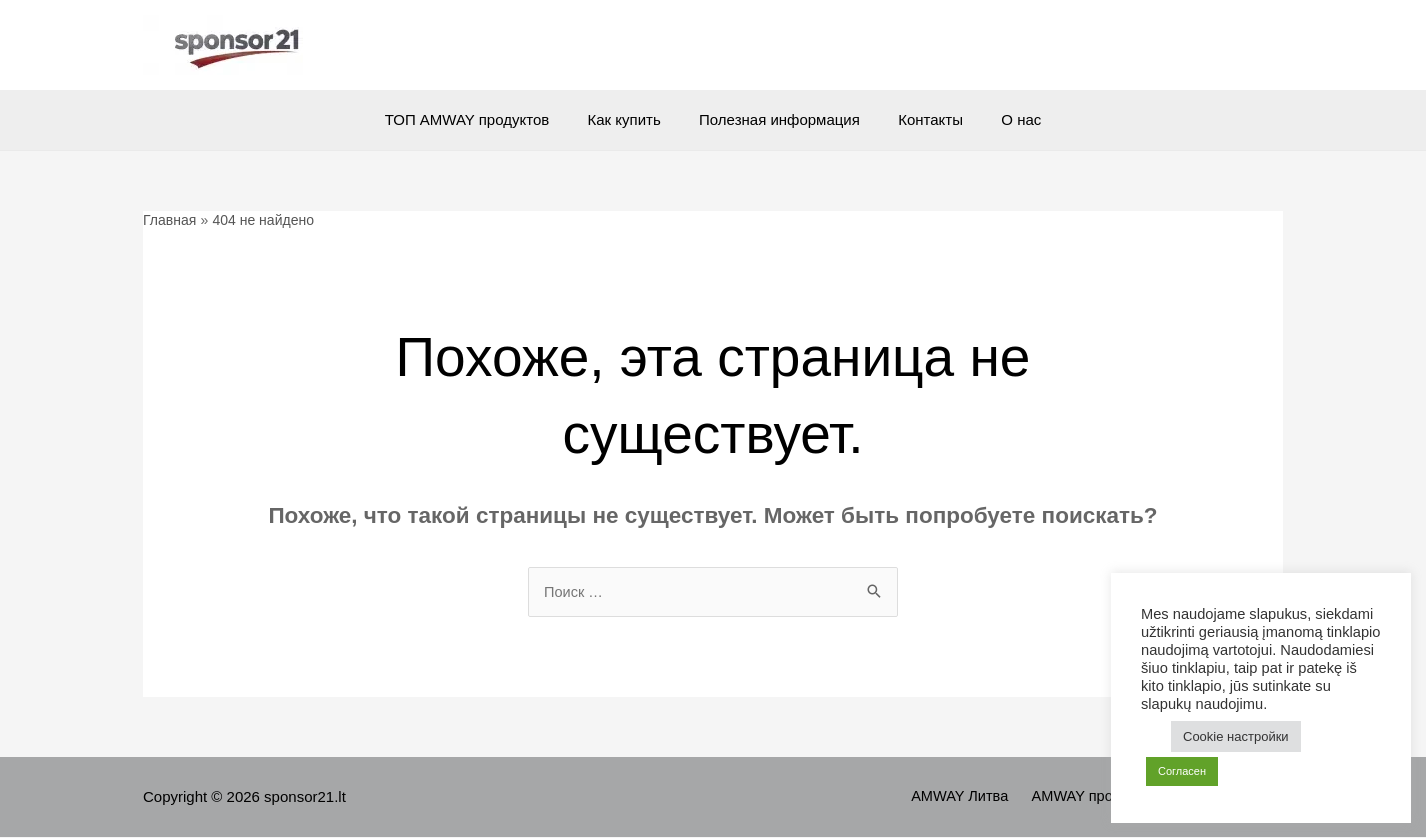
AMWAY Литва (975, 797)
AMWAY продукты (1102, 797)
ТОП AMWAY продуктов (483, 119)
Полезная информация (779, 119)
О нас (1005, 119)
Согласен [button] (1182, 771)
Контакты (922, 119)
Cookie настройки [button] (1236, 736)
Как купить (632, 119)
